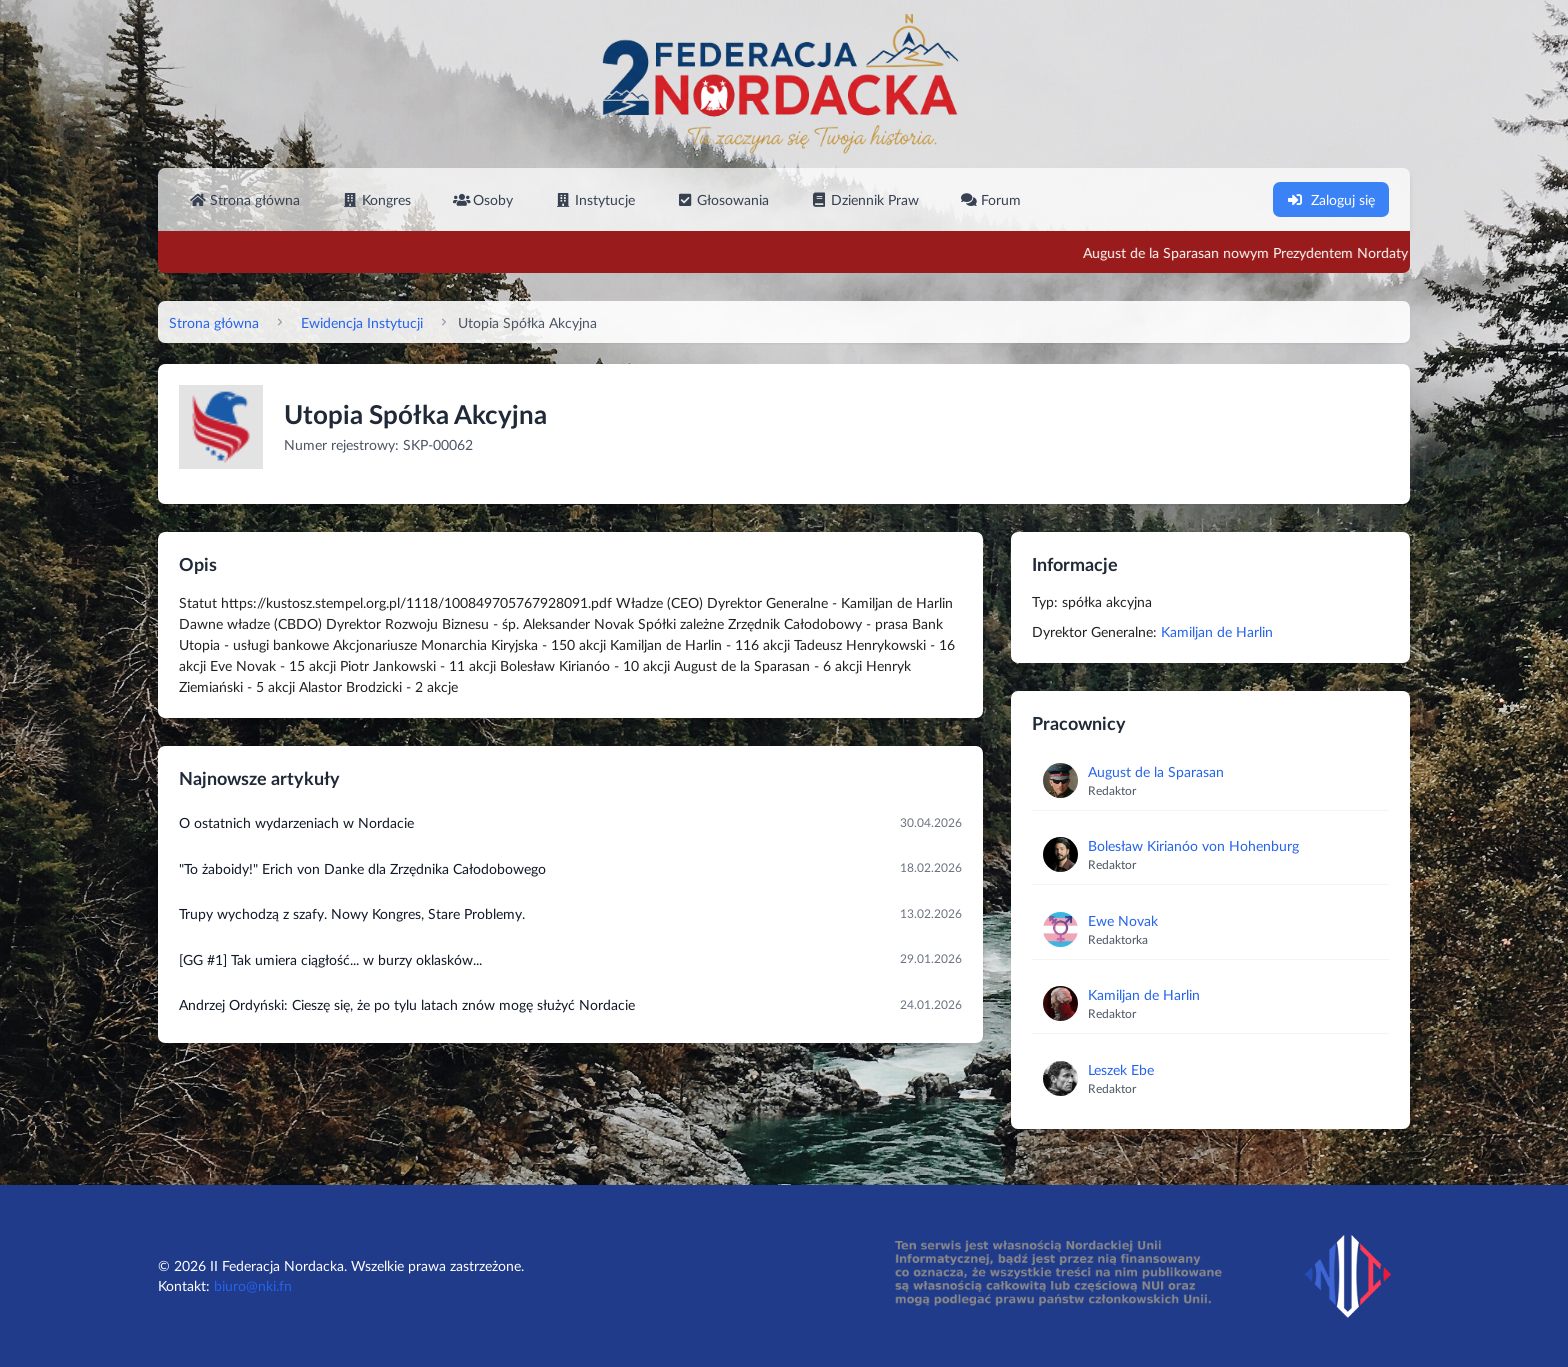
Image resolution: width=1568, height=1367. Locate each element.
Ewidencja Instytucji (362, 322)
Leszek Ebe (1121, 1069)
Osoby (483, 199)
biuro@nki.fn (253, 1285)
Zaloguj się (1331, 199)
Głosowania (723, 199)
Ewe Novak (1123, 920)
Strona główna (245, 199)
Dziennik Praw (865, 199)
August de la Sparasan (1156, 771)
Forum (991, 199)
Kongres (376, 199)
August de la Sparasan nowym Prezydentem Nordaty (1305, 252)
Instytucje (595, 199)
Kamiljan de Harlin (1217, 631)
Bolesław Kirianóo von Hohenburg (1193, 845)
